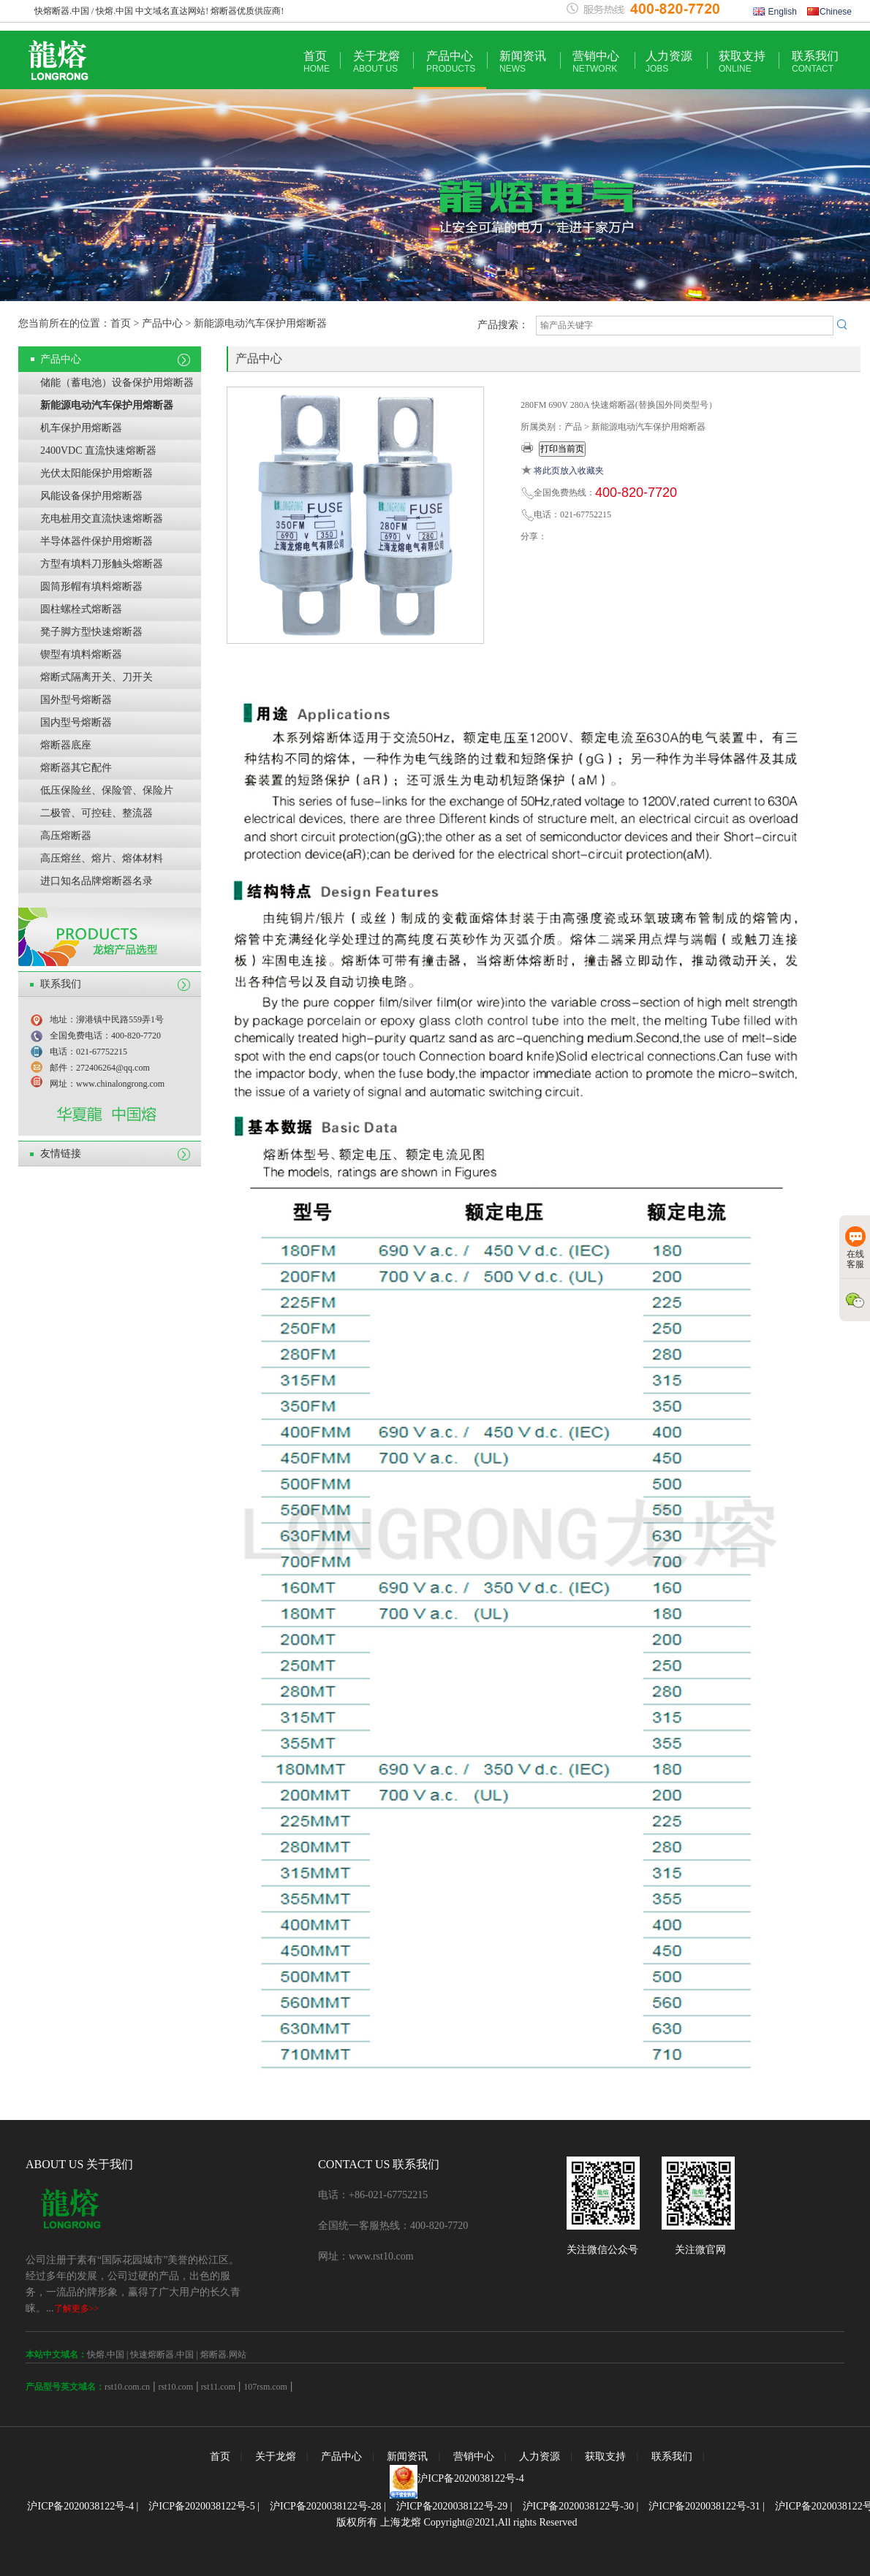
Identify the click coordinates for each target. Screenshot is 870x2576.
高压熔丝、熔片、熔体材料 (101, 858)
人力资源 (669, 62)
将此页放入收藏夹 (569, 471)
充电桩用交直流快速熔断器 (101, 518)
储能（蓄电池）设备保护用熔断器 (117, 382)
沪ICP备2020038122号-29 (451, 2506)
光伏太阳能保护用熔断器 (96, 473)
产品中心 (450, 62)
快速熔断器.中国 (162, 2354)
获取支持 (742, 62)
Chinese (829, 12)
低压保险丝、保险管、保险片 (106, 790)
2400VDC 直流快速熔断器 (98, 450)
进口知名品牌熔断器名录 (96, 880)
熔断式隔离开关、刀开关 (96, 677)
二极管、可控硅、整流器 (96, 813)
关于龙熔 (376, 62)
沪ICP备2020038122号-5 (201, 2506)
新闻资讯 (522, 62)
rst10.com (175, 2387)
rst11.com (217, 2387)
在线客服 (855, 1247)
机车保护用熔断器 (81, 427)
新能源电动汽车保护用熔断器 (106, 405)
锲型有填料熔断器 (81, 654)
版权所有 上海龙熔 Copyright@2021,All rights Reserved (456, 2522)
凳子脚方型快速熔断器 (91, 631)
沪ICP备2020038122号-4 (470, 2478)
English (775, 12)
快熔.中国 (105, 2354)
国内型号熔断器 (76, 722)
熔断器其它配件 (76, 767)
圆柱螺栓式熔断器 (81, 609)
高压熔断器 (65, 835)
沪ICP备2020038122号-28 (325, 2506)
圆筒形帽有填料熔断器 (91, 586)
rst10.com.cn (127, 2387)
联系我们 (815, 62)
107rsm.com (265, 2387)
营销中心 (595, 62)
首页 (316, 62)
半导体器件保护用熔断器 (96, 541)
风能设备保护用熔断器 (91, 495)
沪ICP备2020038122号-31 (704, 2506)
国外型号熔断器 (76, 699)
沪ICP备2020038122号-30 (578, 2506)
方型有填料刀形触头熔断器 (101, 563)
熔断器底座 (65, 745)
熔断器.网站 (223, 2354)
